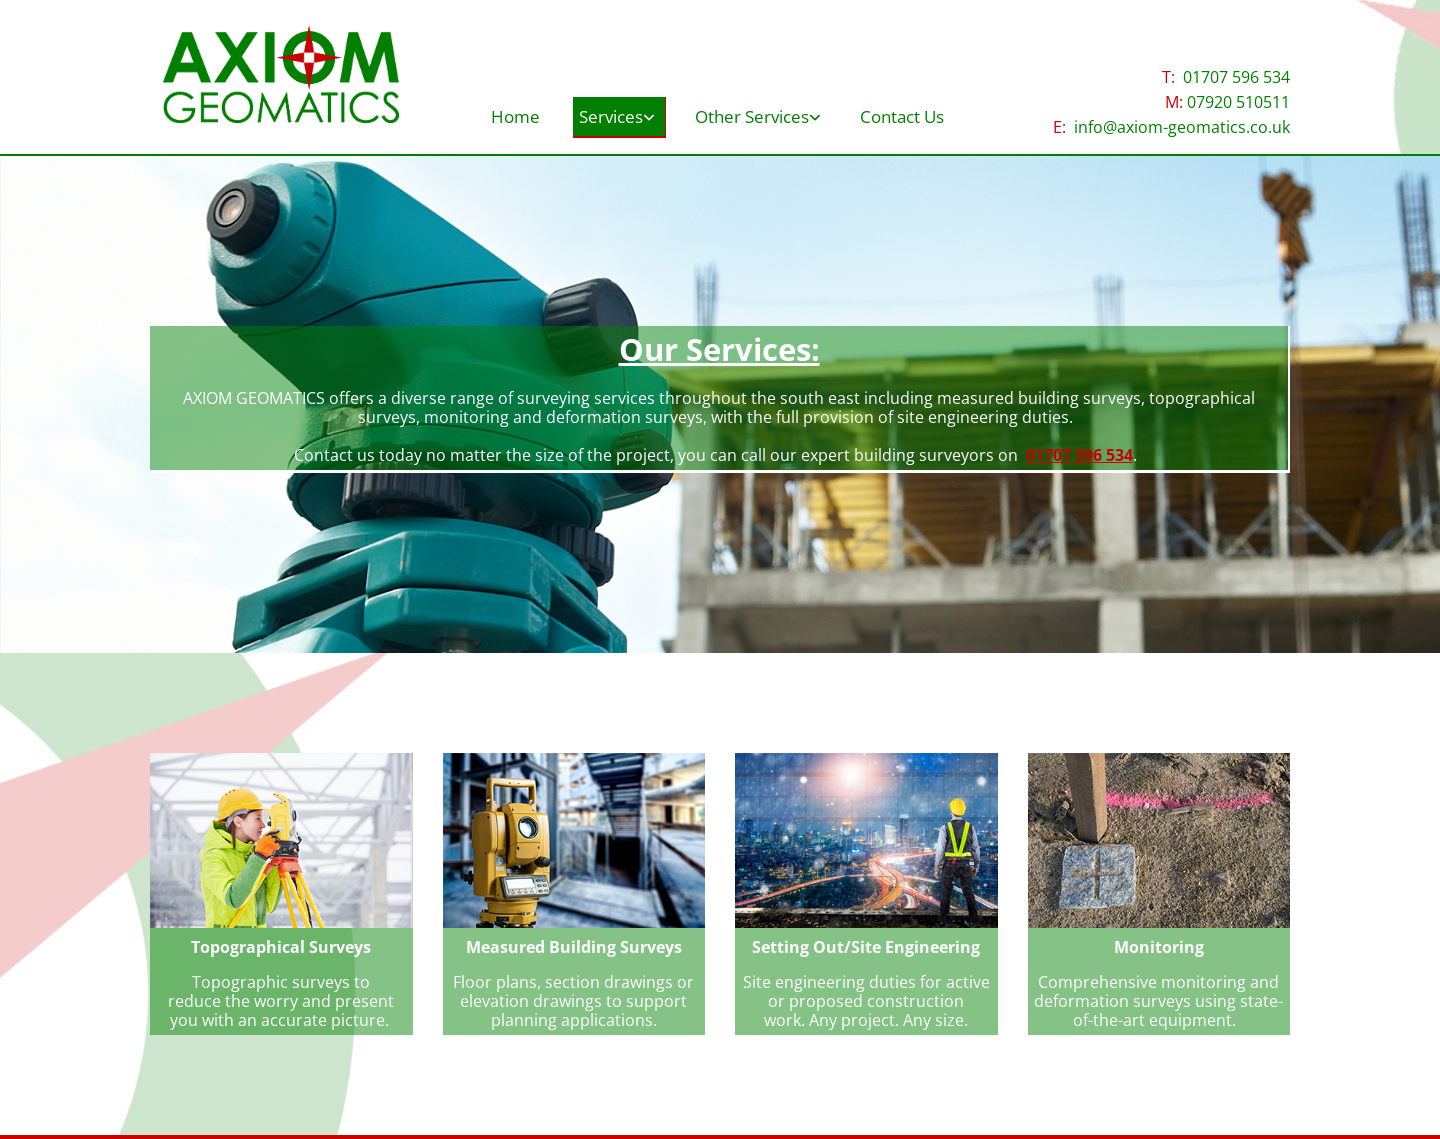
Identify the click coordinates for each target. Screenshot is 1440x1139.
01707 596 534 (1236, 77)
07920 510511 (1238, 102)
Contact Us (922, 116)
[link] (614, 109)
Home (499, 116)
